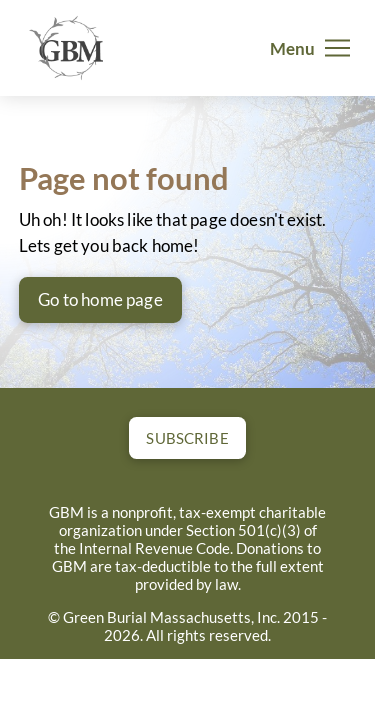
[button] (310, 48)
